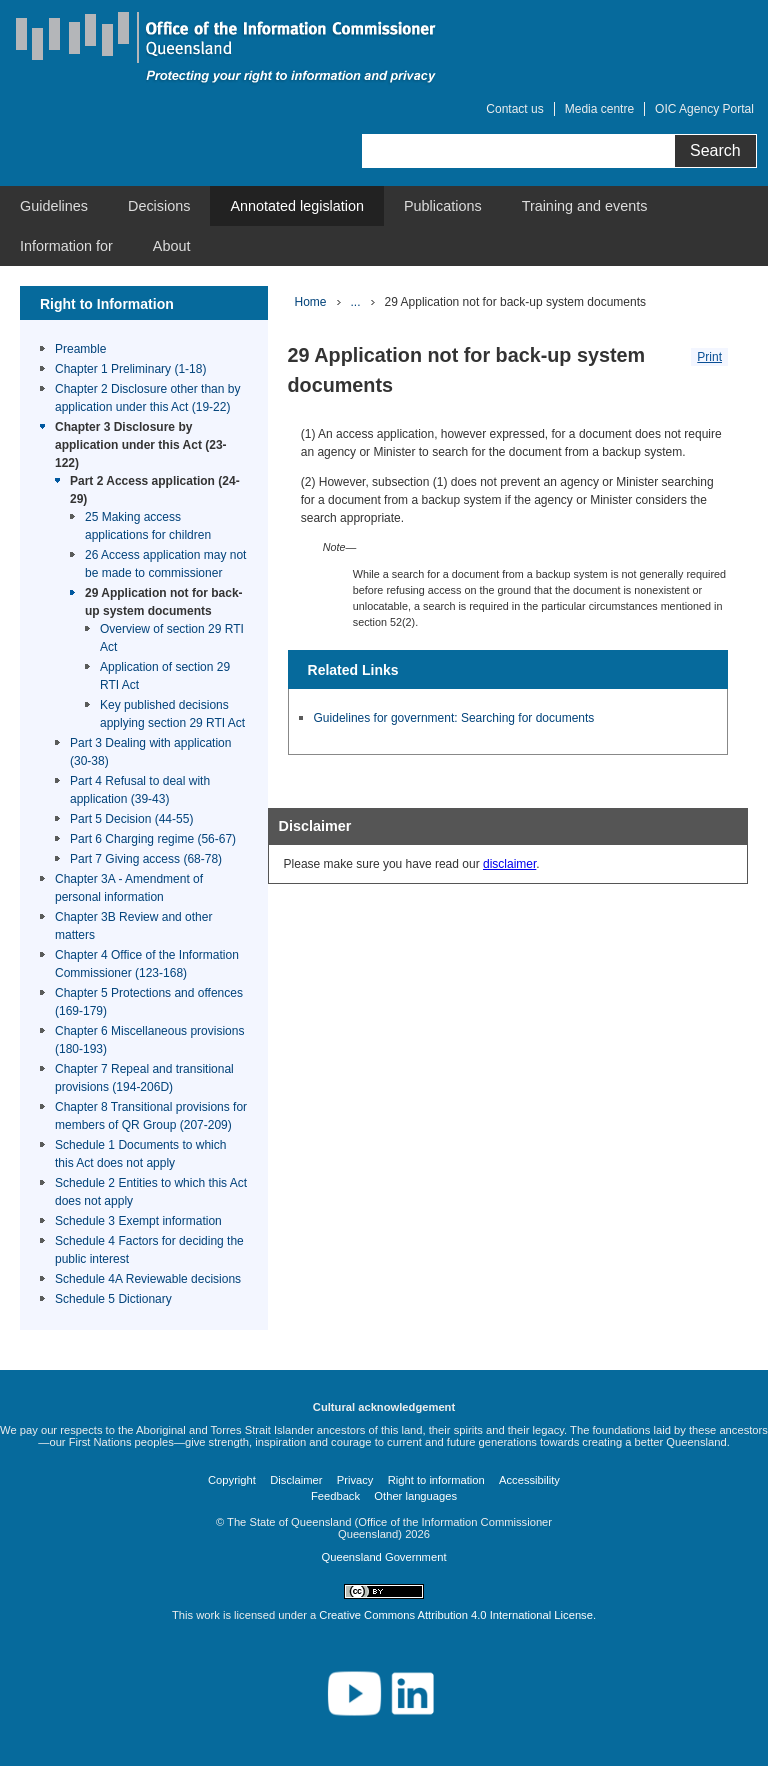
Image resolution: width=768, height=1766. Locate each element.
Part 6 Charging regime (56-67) (153, 839)
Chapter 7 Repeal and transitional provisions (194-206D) (144, 1078)
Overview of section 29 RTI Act (172, 638)
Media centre (599, 109)
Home (311, 302)
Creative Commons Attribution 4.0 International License (456, 1615)
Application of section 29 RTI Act (165, 676)
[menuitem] (54, 206)
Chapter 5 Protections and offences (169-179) (149, 1002)
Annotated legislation (297, 206)
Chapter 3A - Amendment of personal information (129, 888)
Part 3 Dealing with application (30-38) (150, 752)
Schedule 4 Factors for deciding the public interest (149, 1250)
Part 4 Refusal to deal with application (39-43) (140, 790)
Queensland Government (383, 1557)
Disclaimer (296, 1480)
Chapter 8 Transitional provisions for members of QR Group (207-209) (151, 1116)
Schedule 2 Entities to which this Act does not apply (151, 1192)
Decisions (159, 206)
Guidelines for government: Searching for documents (454, 718)
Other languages (415, 1496)
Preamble (80, 349)
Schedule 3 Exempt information (138, 1221)
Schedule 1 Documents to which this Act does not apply (140, 1154)
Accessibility (529, 1480)
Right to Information (107, 304)
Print (709, 357)
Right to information (436, 1480)
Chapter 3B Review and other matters (133, 926)
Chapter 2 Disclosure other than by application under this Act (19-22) (147, 398)
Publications (443, 206)
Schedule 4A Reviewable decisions (148, 1279)
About (172, 246)
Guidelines (54, 206)
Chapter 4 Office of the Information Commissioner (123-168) (147, 964)
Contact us (514, 109)
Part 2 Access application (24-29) (155, 490)
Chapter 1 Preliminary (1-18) (130, 369)
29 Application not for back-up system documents (164, 602)
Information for (66, 246)
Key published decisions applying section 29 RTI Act (172, 714)
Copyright (232, 1480)
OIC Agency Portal (704, 109)
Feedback (335, 1496)
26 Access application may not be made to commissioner (165, 564)
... (356, 302)
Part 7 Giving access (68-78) (146, 859)
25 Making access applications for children (148, 526)
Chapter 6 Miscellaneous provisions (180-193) (149, 1040)
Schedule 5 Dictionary (113, 1299)
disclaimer (509, 864)
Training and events (585, 206)
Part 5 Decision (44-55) (131, 819)
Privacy (355, 1480)
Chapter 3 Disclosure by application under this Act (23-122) (141, 445)
